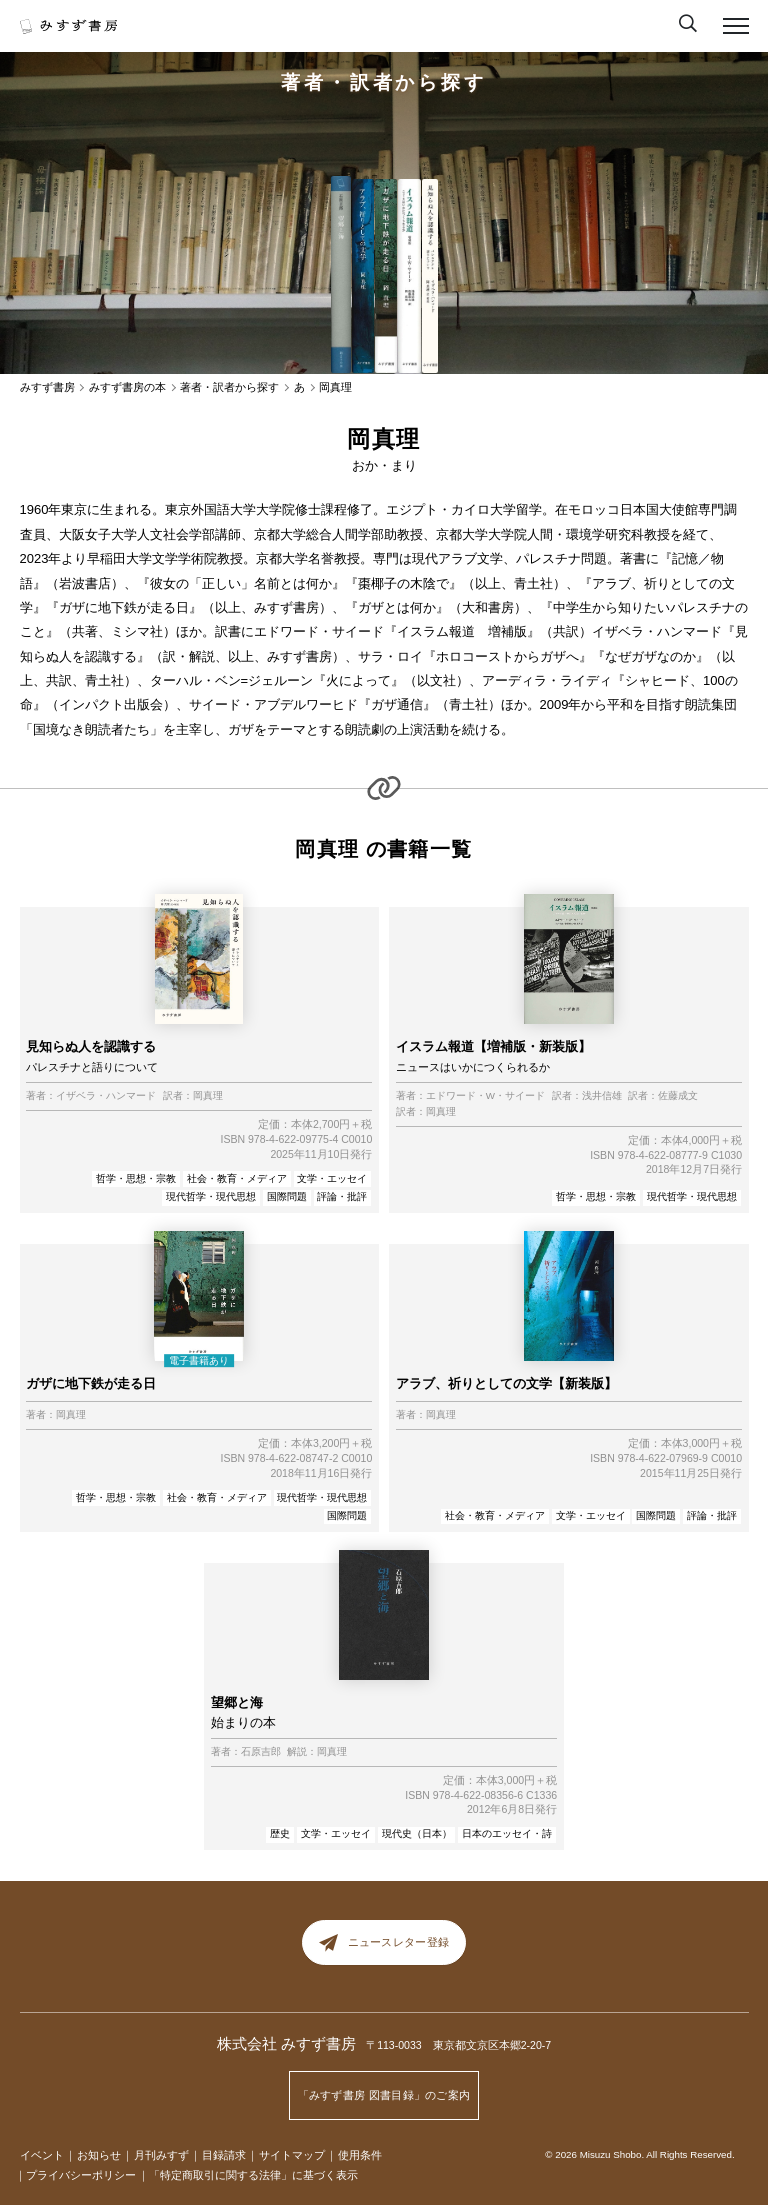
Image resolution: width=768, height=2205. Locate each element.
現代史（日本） (417, 1833)
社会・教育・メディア (237, 1178)
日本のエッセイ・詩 (507, 1833)
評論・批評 (342, 1196)
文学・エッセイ (332, 1178)
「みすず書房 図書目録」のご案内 (384, 2095)
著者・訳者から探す (384, 82)
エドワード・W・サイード (485, 1096)
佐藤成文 (678, 1096)
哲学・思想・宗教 (136, 1178)
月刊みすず (161, 2155)
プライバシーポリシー (81, 2175)
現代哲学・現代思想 (211, 1196)
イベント (42, 2155)
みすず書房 (47, 387)
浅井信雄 (602, 1096)
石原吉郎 (261, 1752)
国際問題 (287, 1196)
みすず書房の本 (127, 387)
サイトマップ (292, 2155)
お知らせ (99, 2155)
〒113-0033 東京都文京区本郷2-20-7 (458, 2045)
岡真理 (208, 1096)
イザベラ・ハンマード (106, 1096)
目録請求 (224, 2155)
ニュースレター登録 (384, 1942)
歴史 (280, 1833)
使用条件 (360, 2155)
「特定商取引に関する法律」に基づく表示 (253, 2175)
